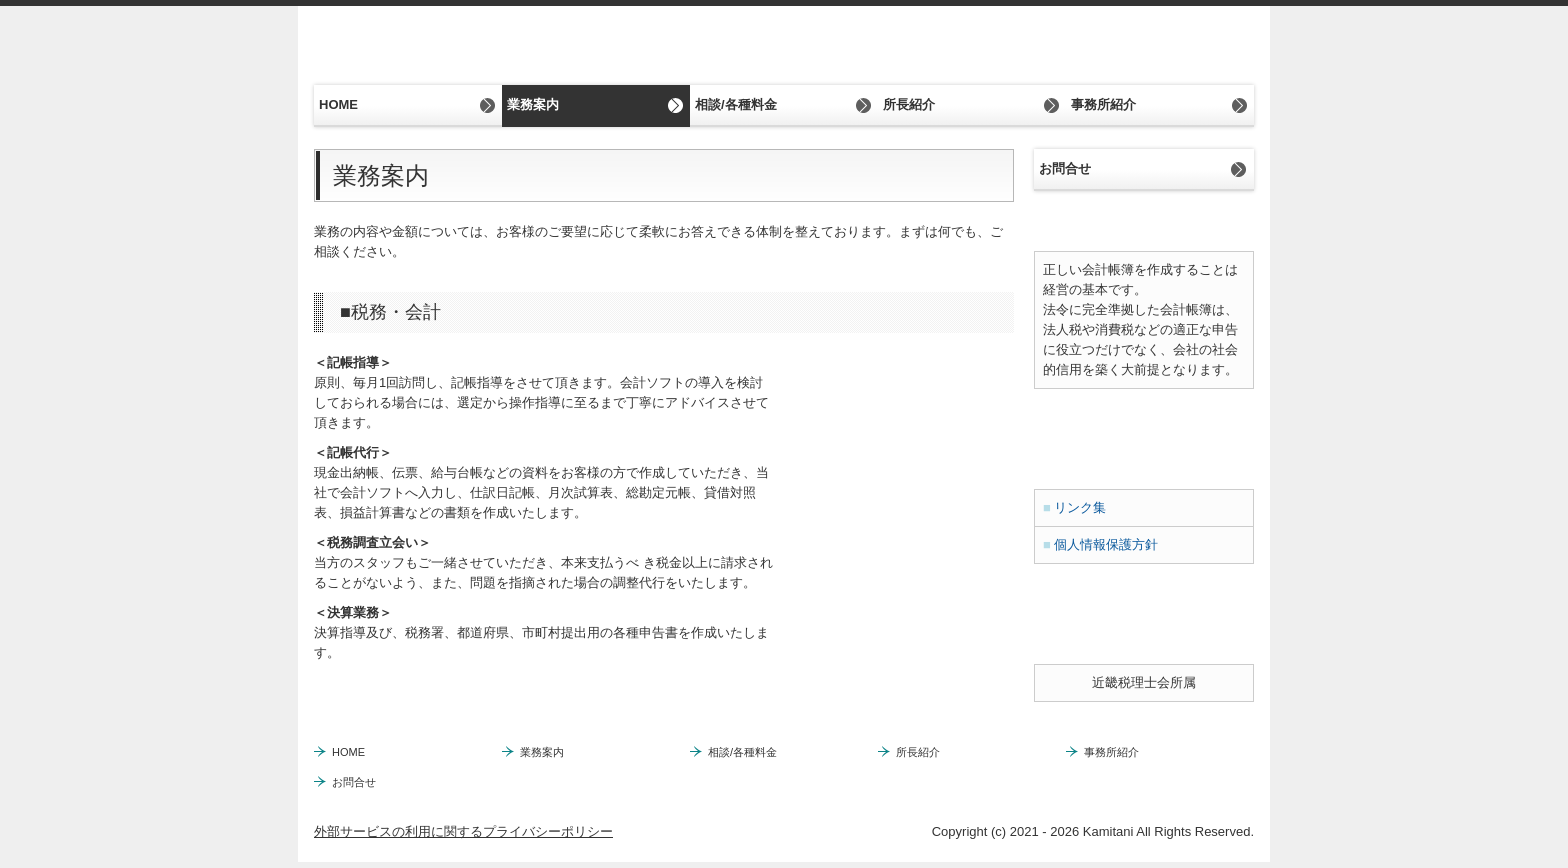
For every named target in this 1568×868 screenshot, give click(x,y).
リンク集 (1080, 507)
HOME (338, 104)
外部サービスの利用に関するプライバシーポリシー (463, 831)
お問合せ (1065, 168)
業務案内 (533, 104)
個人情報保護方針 (1106, 544)
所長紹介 (909, 104)
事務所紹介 (1103, 104)
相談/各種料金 (736, 104)
